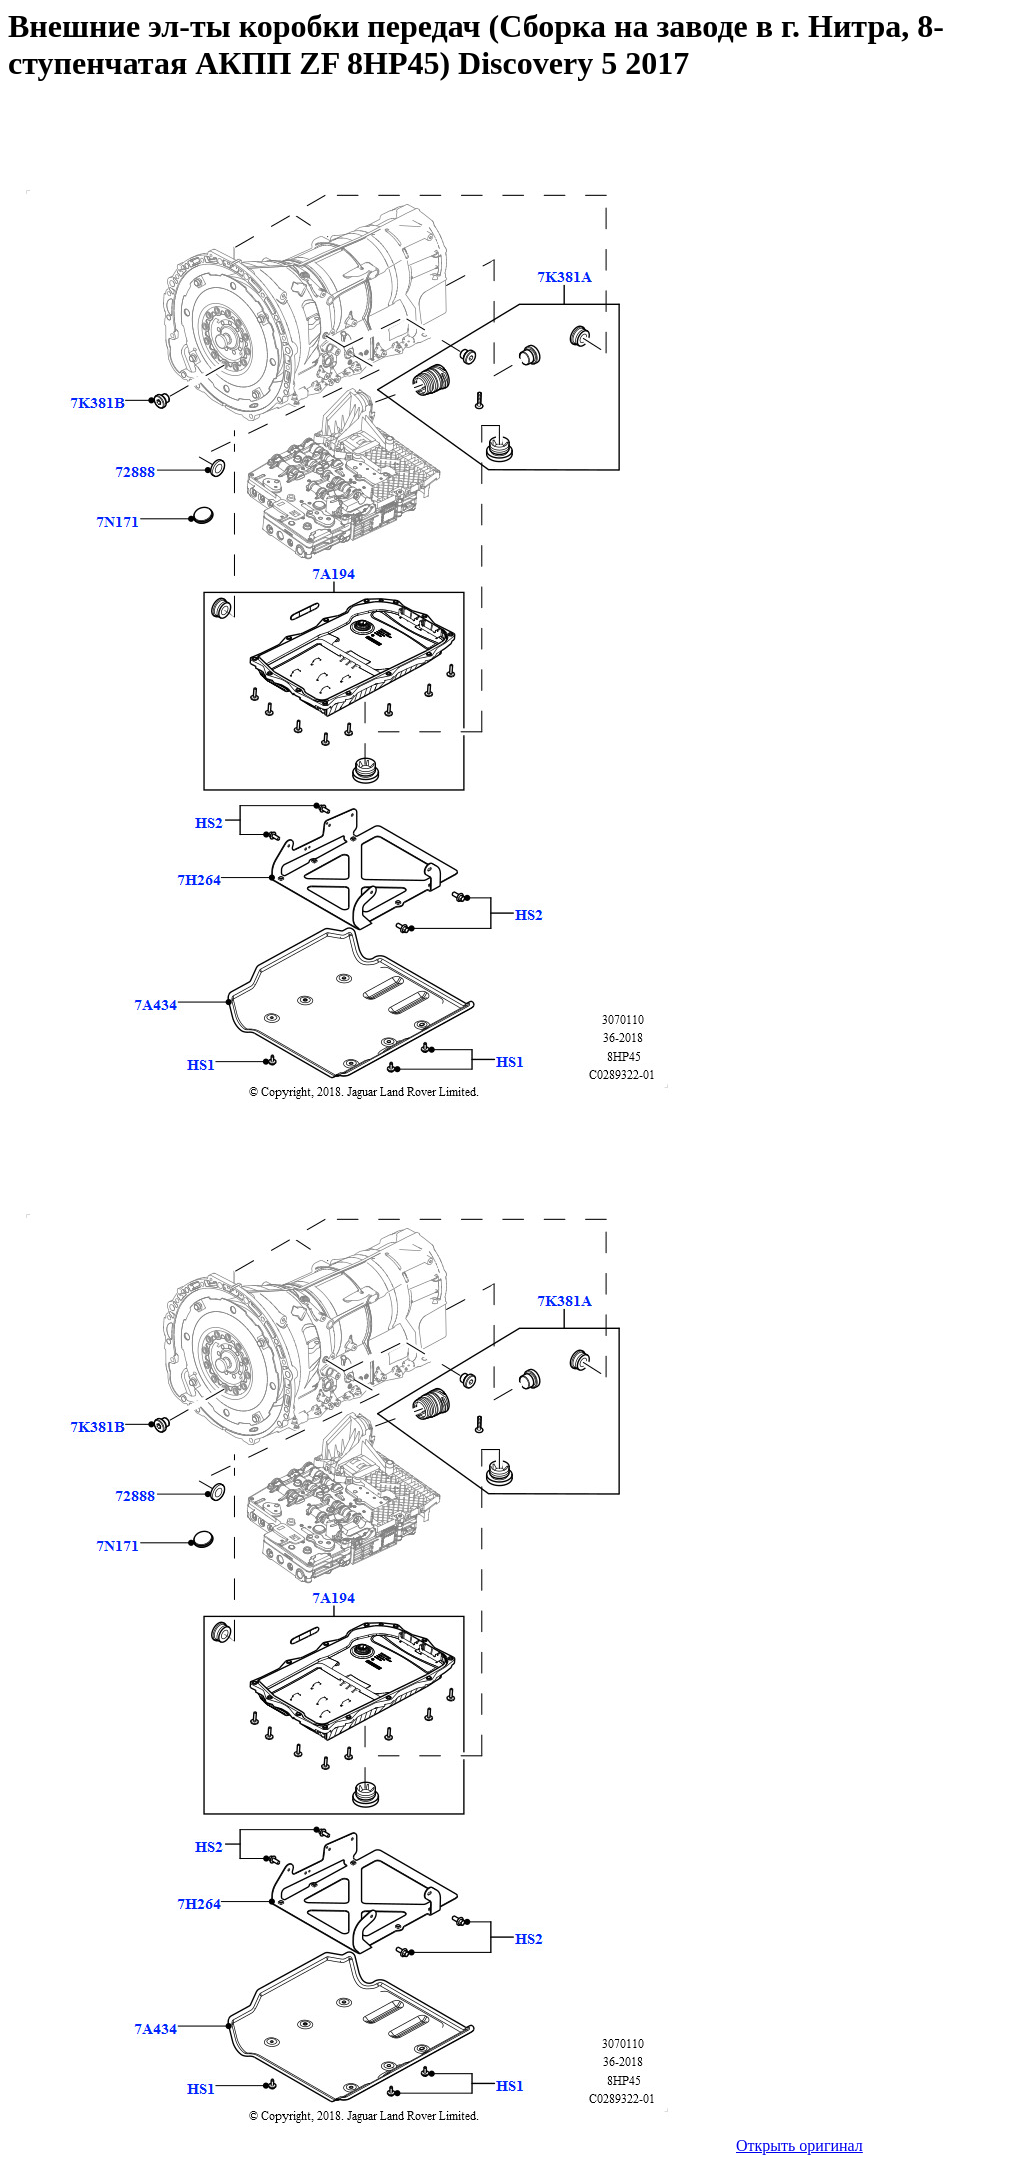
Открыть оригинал (799, 2145)
